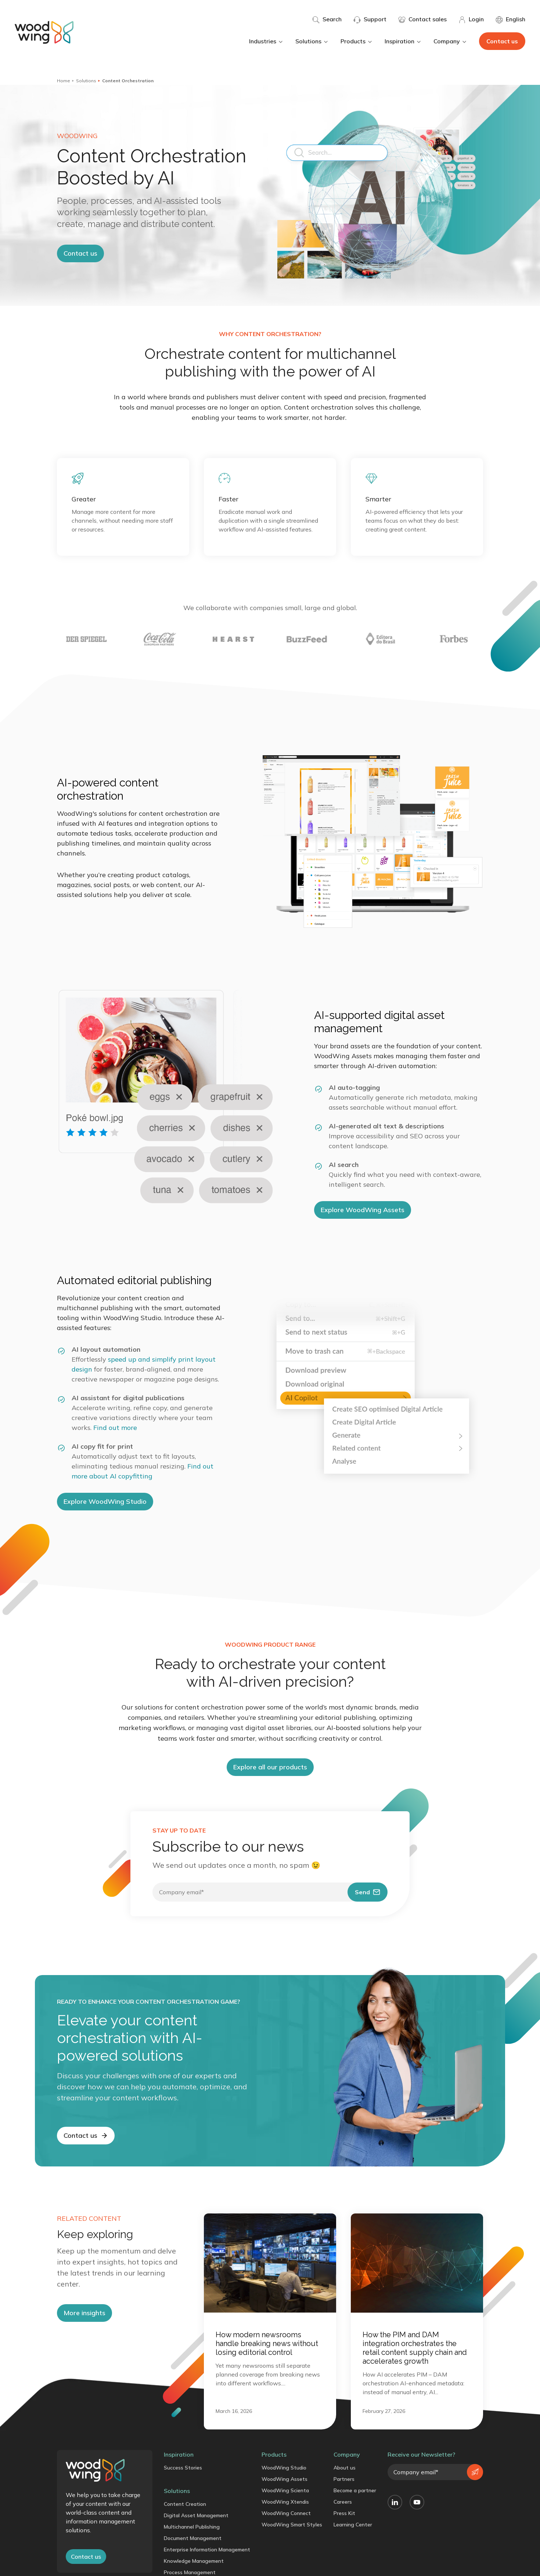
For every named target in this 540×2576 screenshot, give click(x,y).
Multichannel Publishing (192, 2526)
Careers (343, 2501)
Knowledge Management (194, 2561)
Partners (344, 2479)
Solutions (312, 41)
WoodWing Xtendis (285, 2501)
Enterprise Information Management (207, 2549)
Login (471, 19)
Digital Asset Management (196, 2515)
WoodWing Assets (284, 2479)
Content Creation (185, 2504)
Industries (266, 41)
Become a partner (355, 2490)
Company (450, 41)
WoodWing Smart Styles (292, 2524)
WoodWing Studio (284, 2467)
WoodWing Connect (286, 2513)
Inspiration (403, 41)
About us (345, 2467)
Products (357, 41)
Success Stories (183, 2467)
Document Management (193, 2538)
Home (63, 80)
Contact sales (422, 19)
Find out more (115, 1427)
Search (327, 19)
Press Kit (344, 2513)
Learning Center (353, 2524)
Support (369, 19)
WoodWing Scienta (285, 2490)
